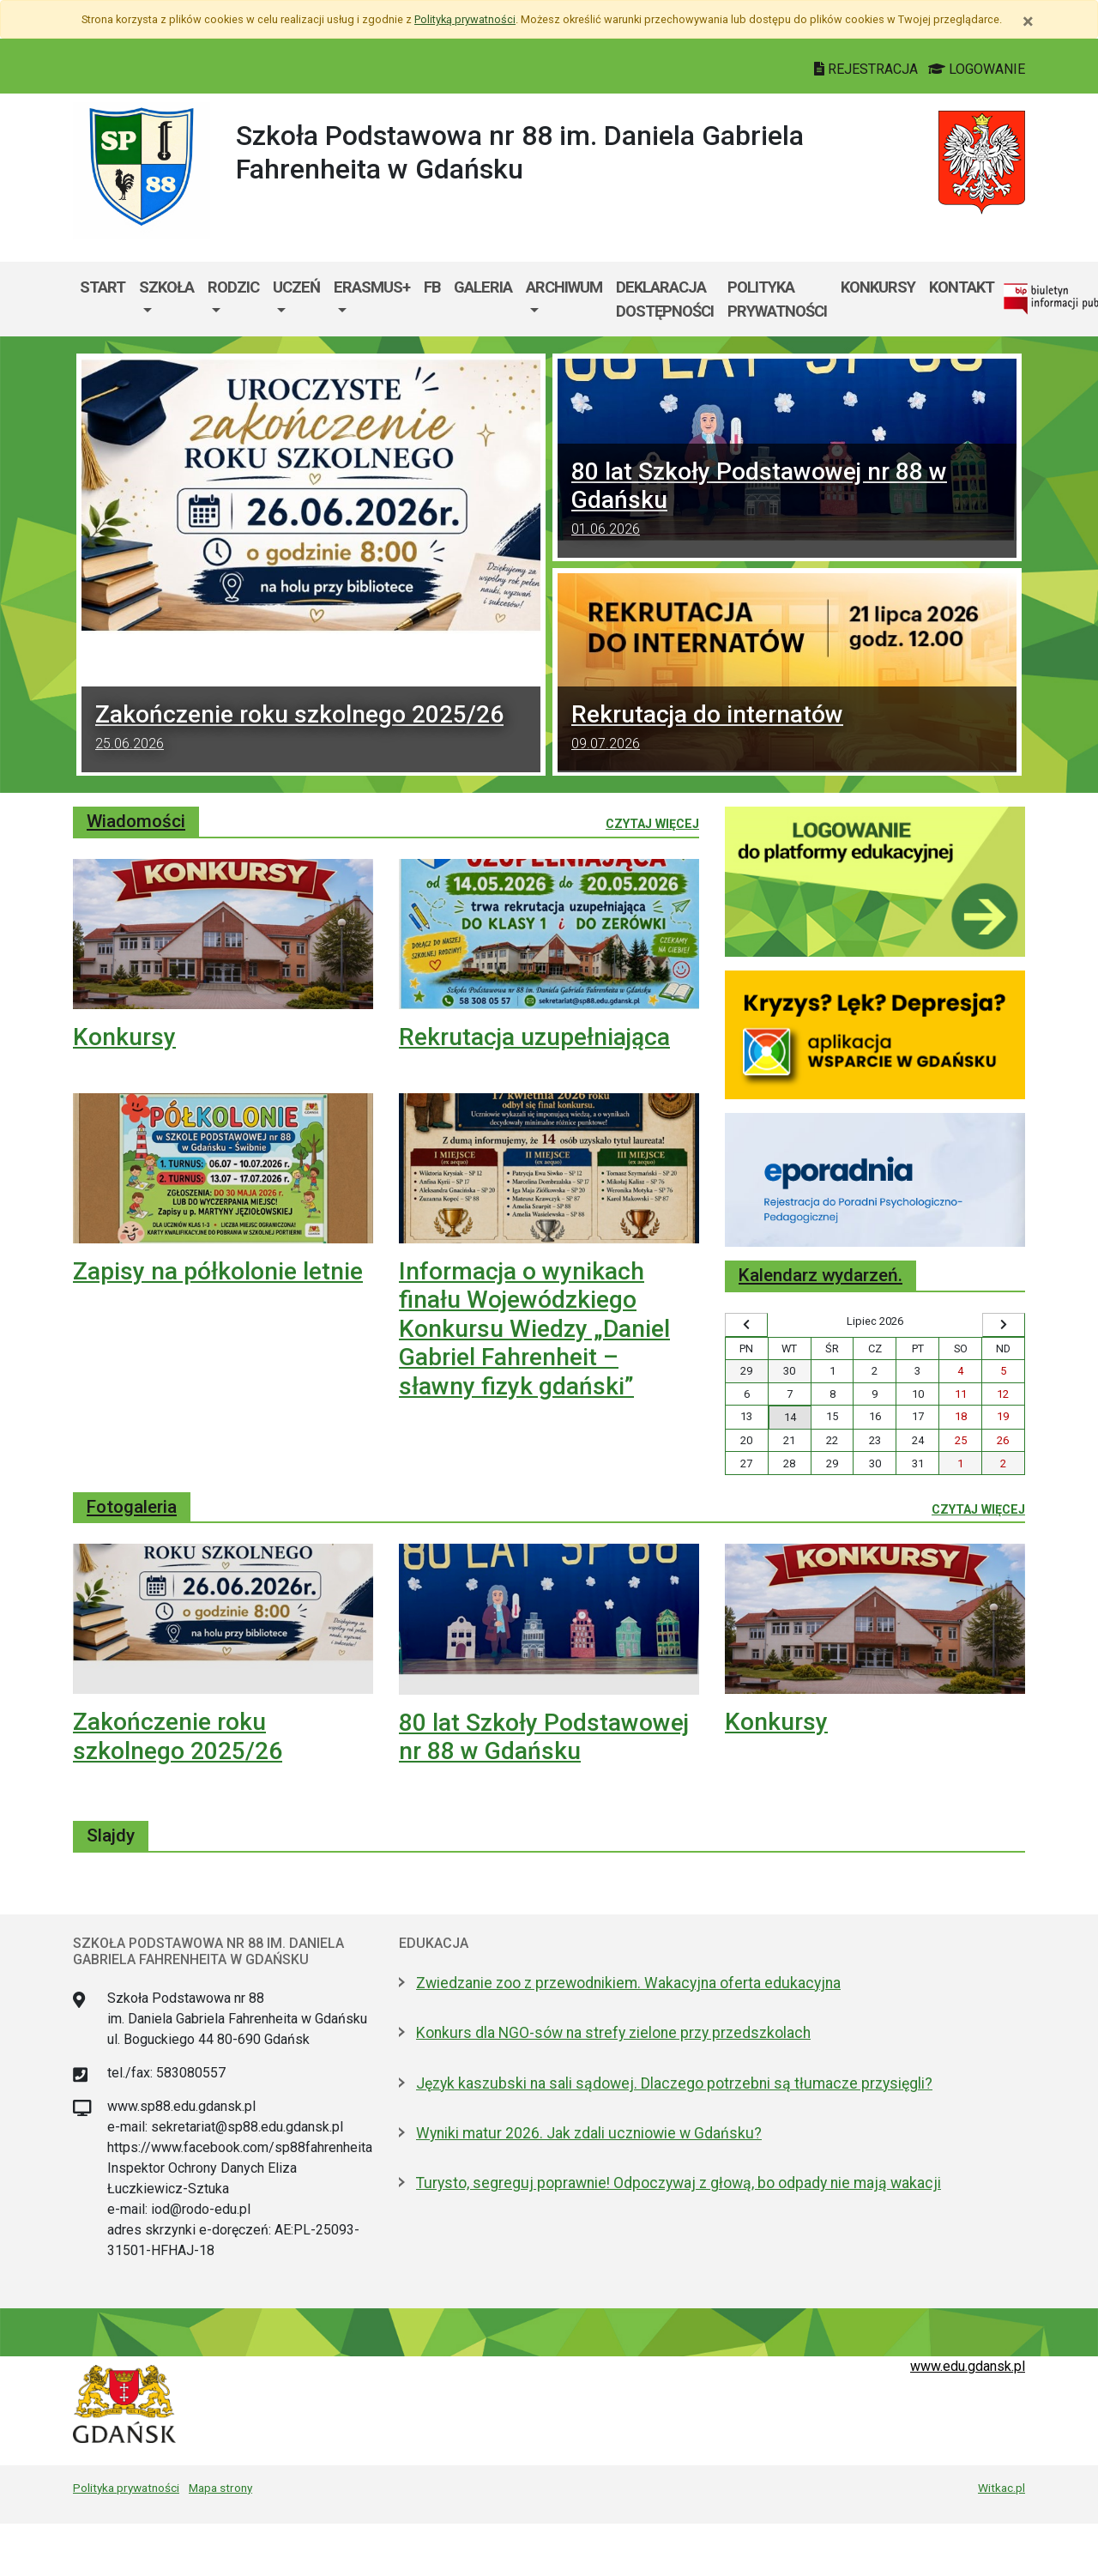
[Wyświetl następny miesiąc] (1003, 1325)
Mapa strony (220, 2487)
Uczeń (296, 287)
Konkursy (878, 287)
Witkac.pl (1001, 2487)
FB (432, 287)
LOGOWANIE (976, 69)
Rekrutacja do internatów (787, 729)
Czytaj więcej (652, 822)
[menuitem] (166, 299)
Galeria (483, 287)
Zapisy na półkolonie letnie (218, 1271)
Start (102, 287)
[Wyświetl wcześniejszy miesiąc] (746, 1325)
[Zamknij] (1028, 21)
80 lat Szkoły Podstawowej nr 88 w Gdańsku (544, 1737)
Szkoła (166, 287)
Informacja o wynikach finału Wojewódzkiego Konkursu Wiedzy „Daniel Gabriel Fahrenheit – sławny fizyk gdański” (534, 1328)
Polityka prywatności (777, 299)
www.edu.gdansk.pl (967, 2366)
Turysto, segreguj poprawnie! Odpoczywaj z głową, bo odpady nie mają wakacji (678, 2183)
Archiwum (564, 287)
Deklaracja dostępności (665, 299)
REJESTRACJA (867, 69)
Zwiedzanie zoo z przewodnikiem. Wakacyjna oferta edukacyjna (628, 1983)
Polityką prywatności (465, 19)
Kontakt (961, 287)
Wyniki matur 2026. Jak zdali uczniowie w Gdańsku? (589, 2133)
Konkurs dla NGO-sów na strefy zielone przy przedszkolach (613, 2032)
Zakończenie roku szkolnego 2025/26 (311, 729)
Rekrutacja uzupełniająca (534, 1037)
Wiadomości (136, 821)
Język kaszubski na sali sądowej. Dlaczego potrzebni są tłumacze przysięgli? (674, 2083)
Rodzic (233, 287)
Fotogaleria (132, 1507)
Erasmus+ (372, 287)
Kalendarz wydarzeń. (820, 1275)
